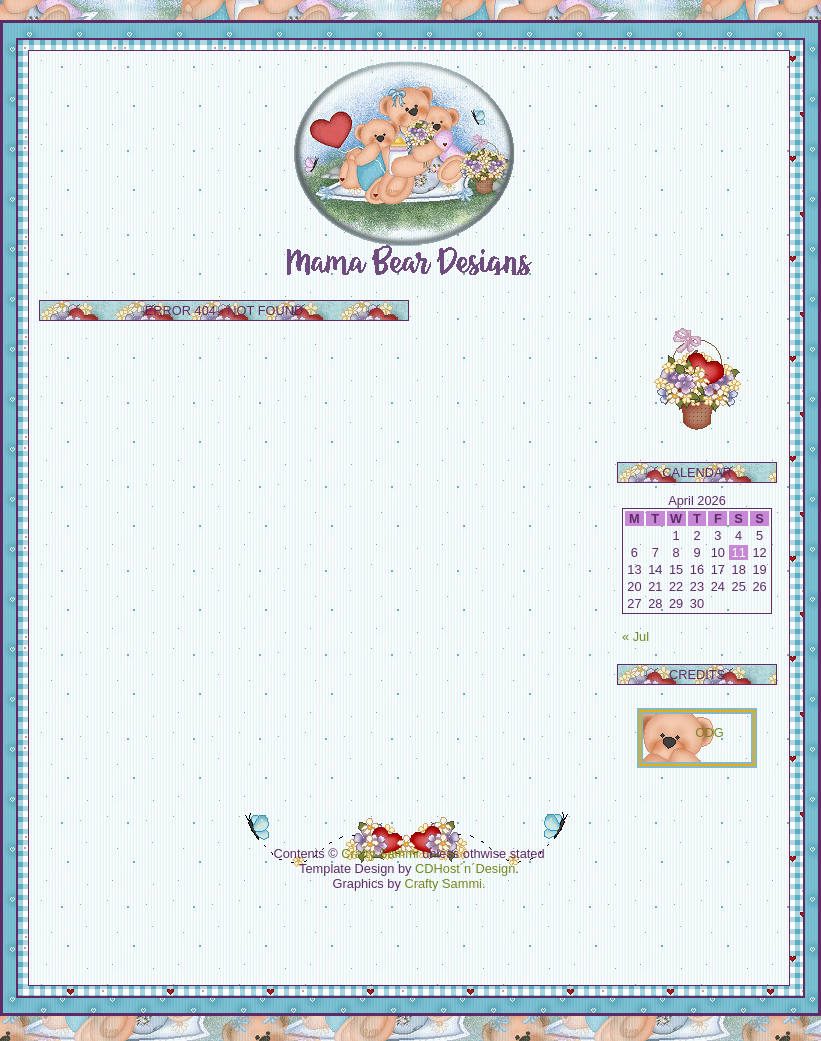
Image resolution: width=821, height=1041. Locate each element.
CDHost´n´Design (465, 868)
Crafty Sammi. (444, 883)
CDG (709, 732)
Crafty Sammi (380, 853)
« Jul (635, 636)
